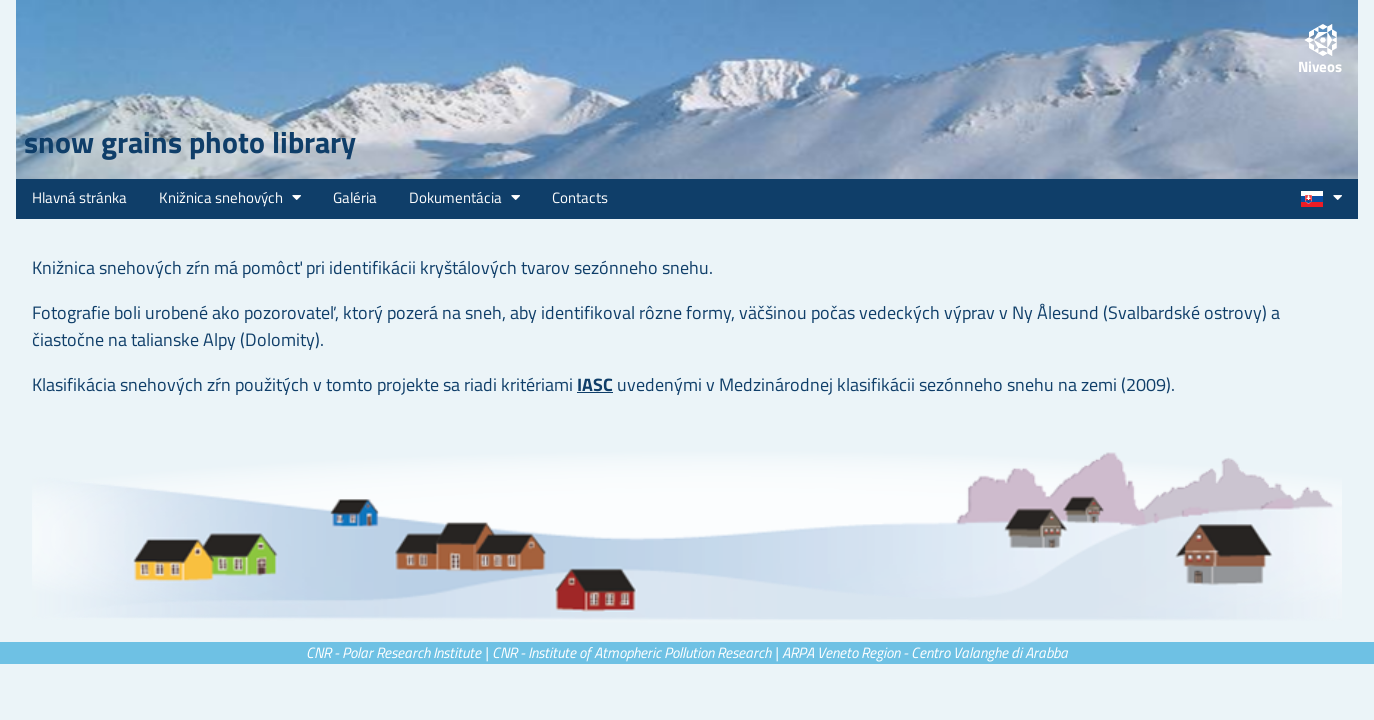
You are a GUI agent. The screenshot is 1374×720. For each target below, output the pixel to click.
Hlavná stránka (79, 197)
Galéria (355, 197)
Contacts (580, 197)
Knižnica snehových (230, 197)
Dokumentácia (464, 197)
